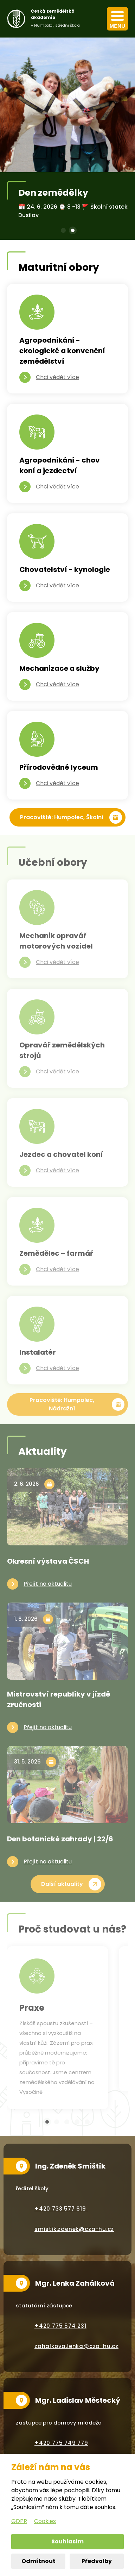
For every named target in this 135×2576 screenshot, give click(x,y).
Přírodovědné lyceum (58, 767)
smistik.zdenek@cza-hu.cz (74, 2229)
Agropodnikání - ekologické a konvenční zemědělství (62, 350)
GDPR (19, 2521)
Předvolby (97, 2561)
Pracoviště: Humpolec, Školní (62, 817)
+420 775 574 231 (60, 2325)
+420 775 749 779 (61, 2443)
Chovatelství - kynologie (64, 569)
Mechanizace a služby (59, 668)
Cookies (45, 2521)
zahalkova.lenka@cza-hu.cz (76, 2346)
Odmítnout (38, 2561)
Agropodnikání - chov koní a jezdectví (59, 465)
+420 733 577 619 (61, 2208)
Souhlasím (67, 2541)
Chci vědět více (57, 377)
